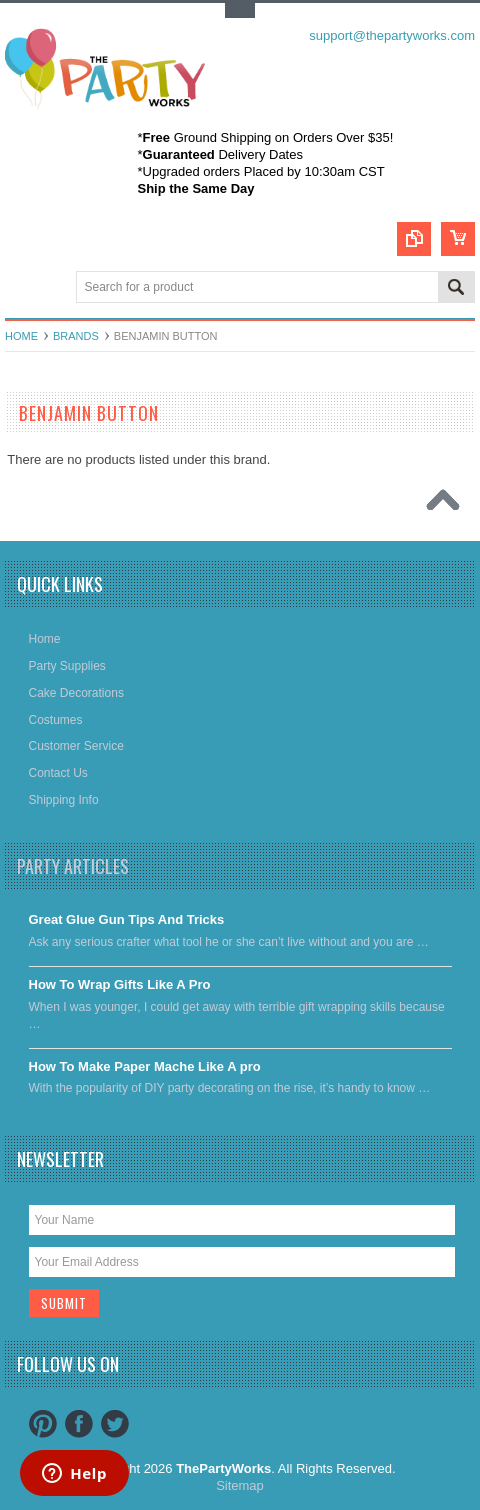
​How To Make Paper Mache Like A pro (145, 1066)
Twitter (115, 1424)
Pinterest (43, 1424)
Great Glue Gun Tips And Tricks (127, 919)
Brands (76, 336)
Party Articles (73, 866)
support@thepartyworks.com (392, 35)
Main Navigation (22, 288)
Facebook (79, 1424)
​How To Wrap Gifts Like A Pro (120, 984)
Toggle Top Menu (240, 10)
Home (21, 336)
